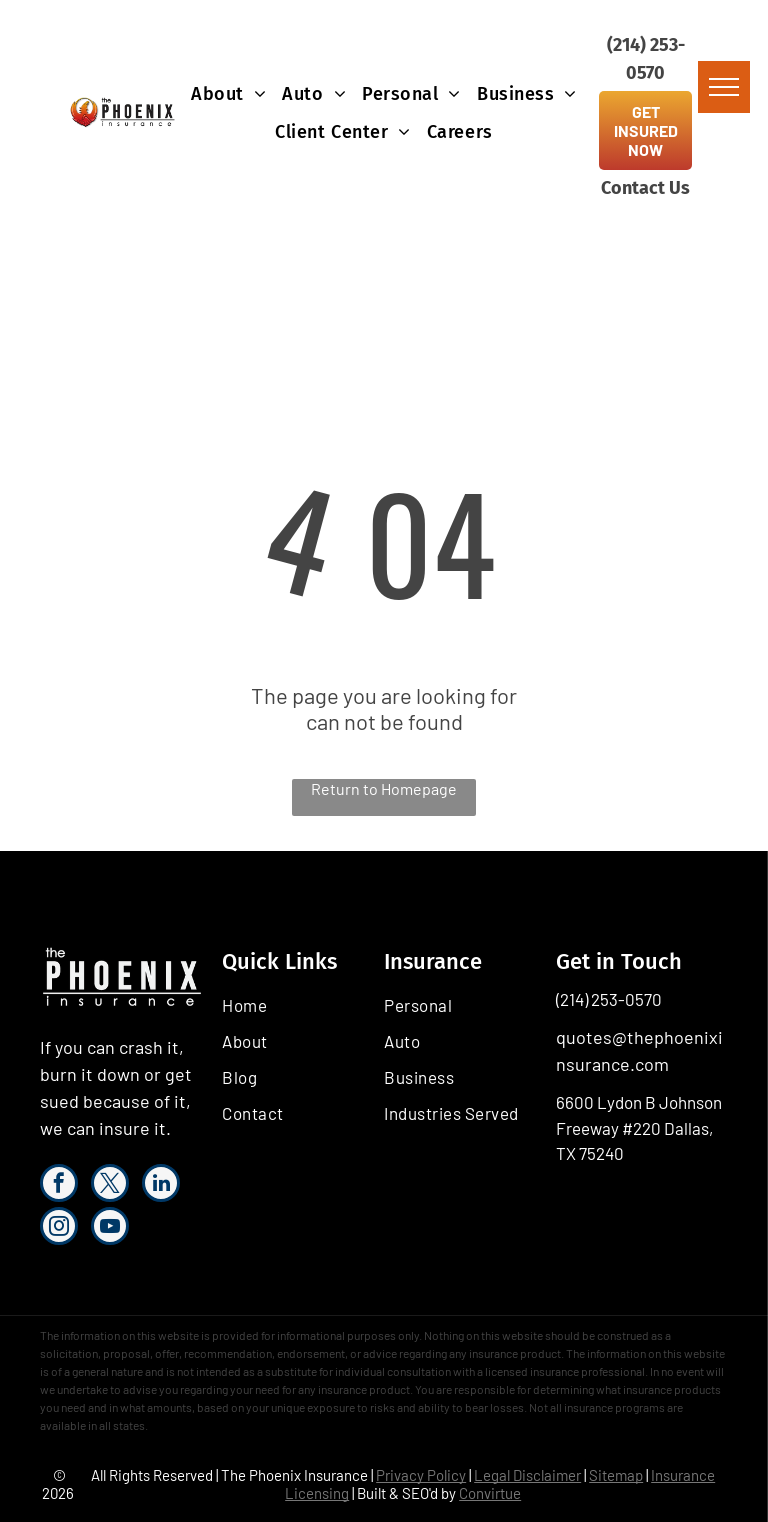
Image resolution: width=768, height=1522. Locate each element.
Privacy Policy (421, 1475)
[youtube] (110, 1228)
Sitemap (616, 1475)
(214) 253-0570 (609, 999)
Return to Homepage (384, 788)
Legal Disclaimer (527, 1475)
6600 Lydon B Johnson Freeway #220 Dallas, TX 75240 (639, 1127)
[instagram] (59, 1228)
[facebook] (59, 1185)
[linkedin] (161, 1185)
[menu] (724, 87)
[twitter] (110, 1185)
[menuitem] (228, 94)
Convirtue (490, 1493)
